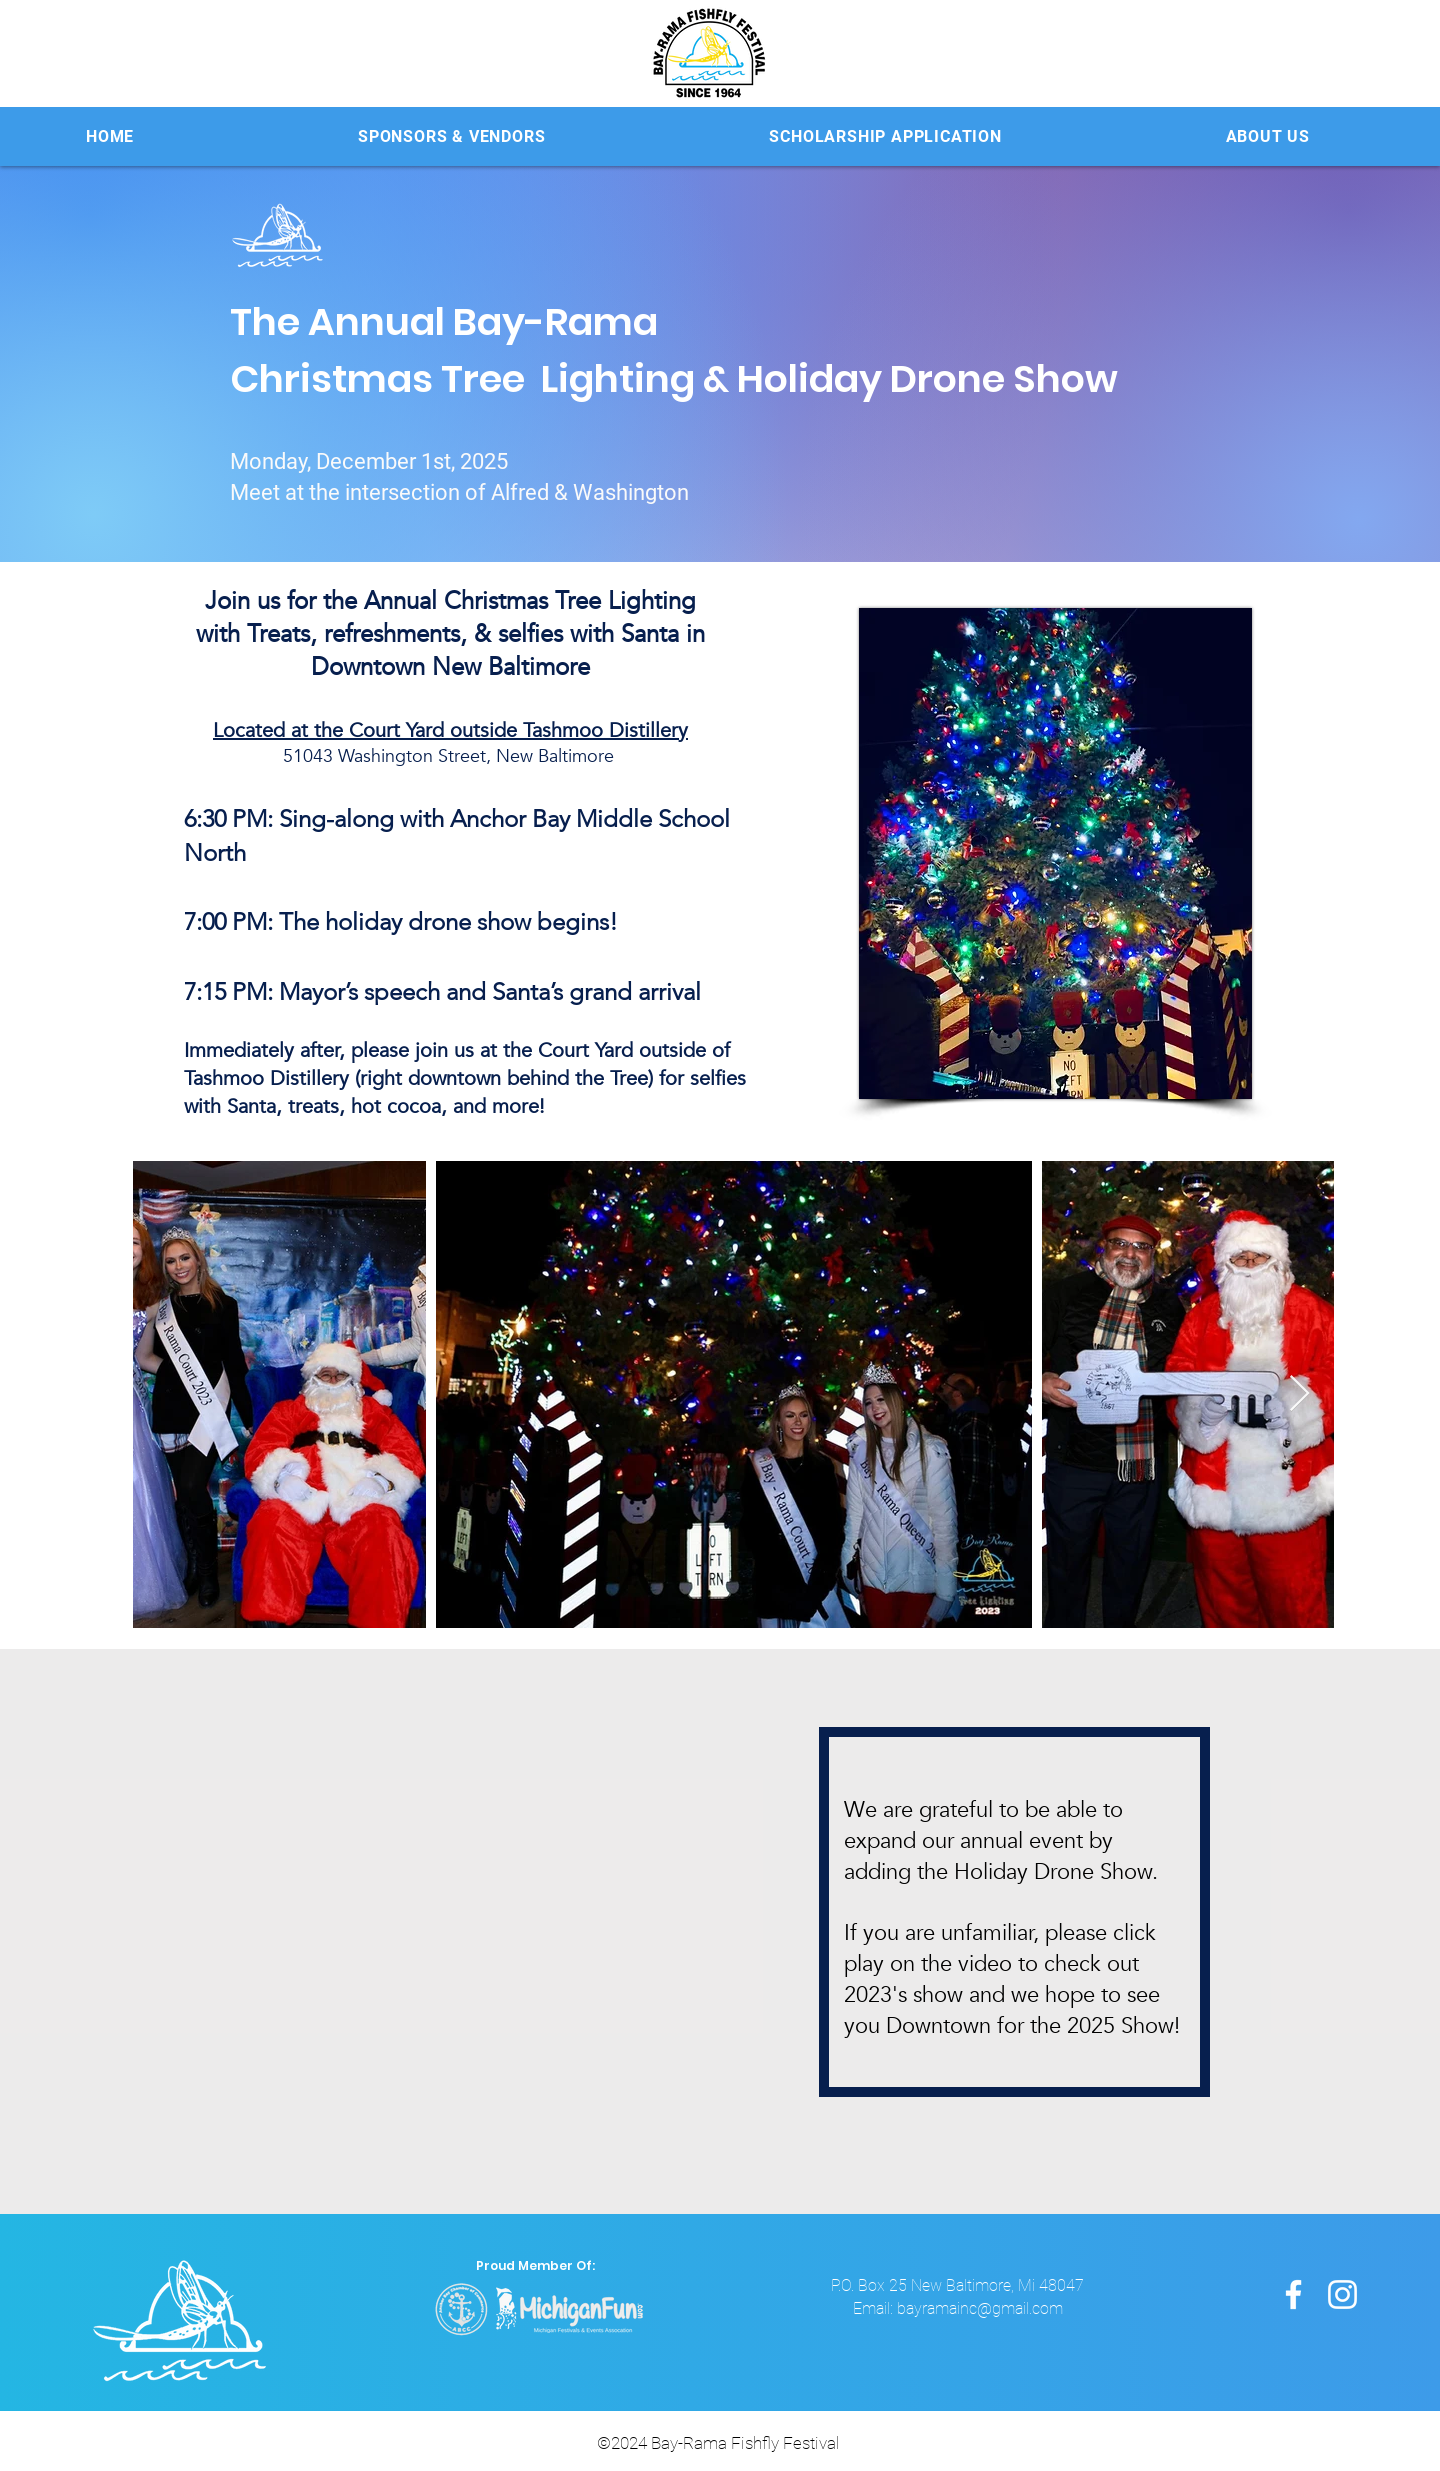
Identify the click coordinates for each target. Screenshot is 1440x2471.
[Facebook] (1293, 2294)
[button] (451, 136)
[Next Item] (1299, 1394)
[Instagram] (1342, 2294)
